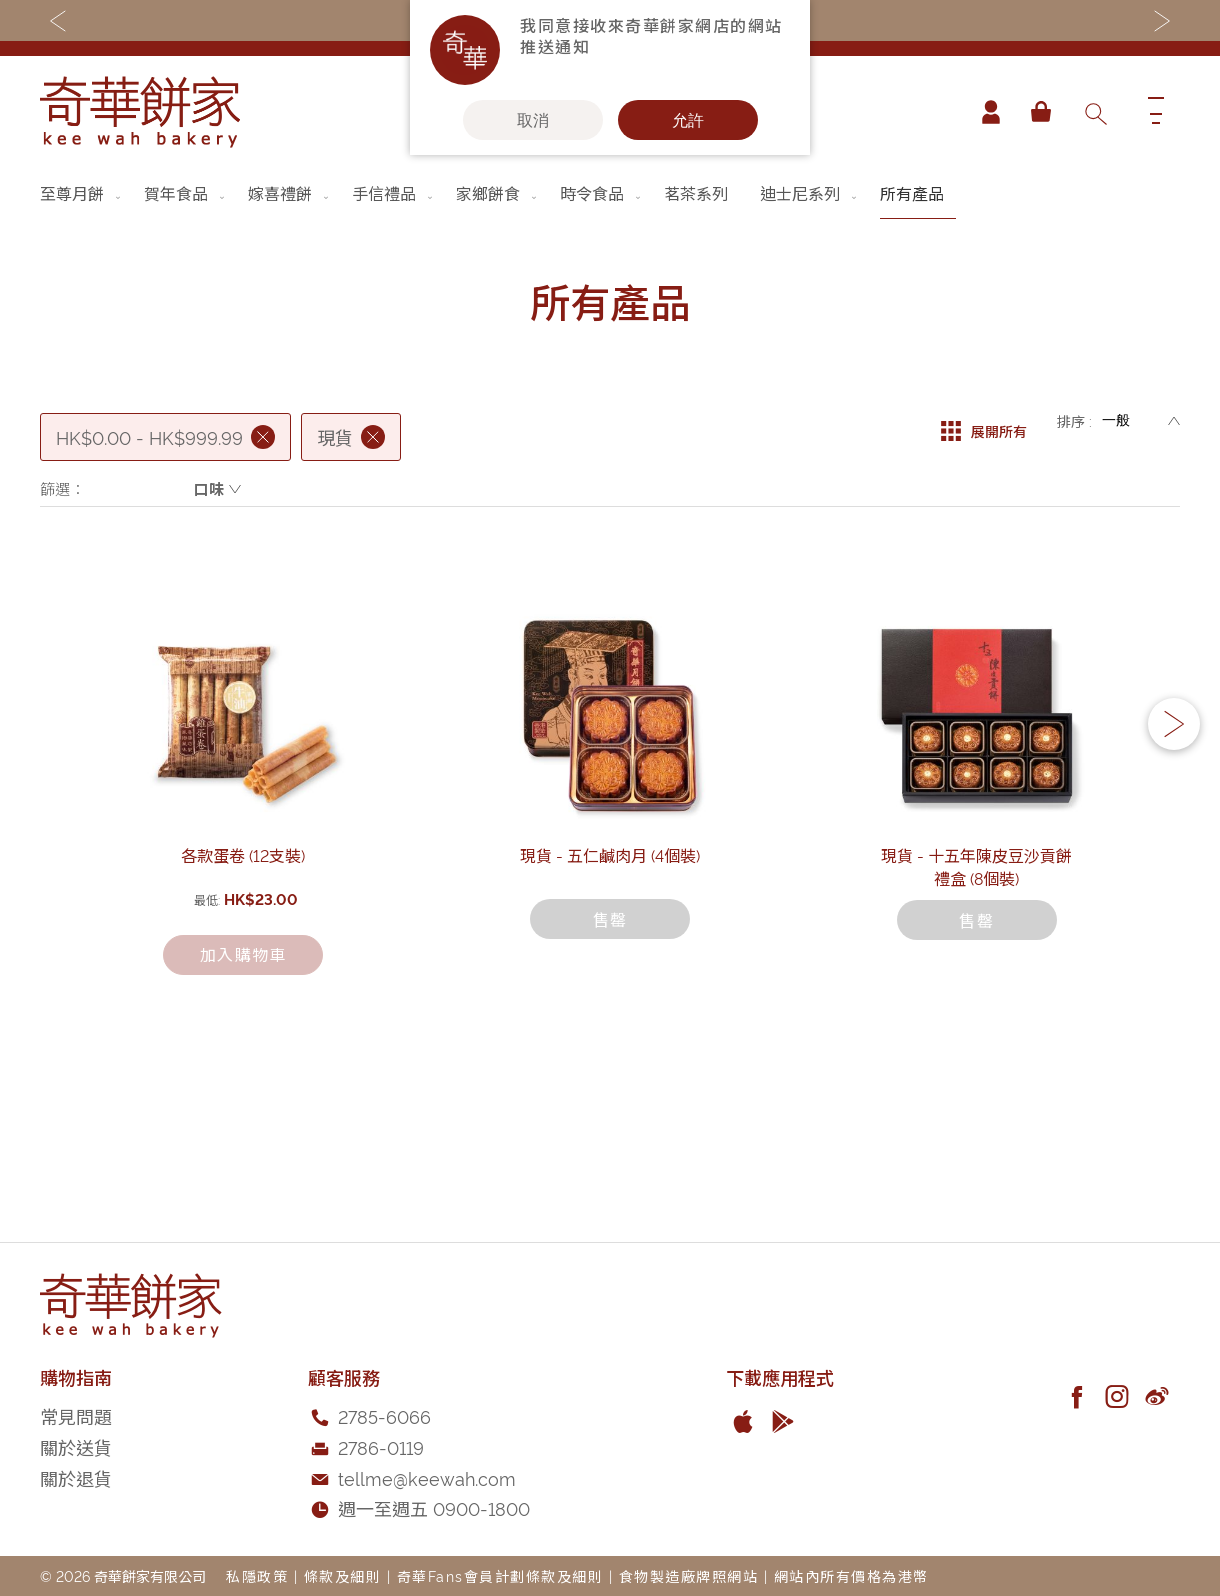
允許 (688, 120)
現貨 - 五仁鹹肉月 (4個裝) (610, 1014)
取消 (533, 120)
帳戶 (984, 112)
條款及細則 (343, 1575)
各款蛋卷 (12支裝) (243, 1014)
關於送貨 (76, 1446)
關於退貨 (76, 1477)
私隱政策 (257, 1575)
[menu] (610, 193)
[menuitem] (82, 193)
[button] (1174, 805)
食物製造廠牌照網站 (689, 1575)
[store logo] (140, 112)
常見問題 (76, 1416)
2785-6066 (384, 1416)
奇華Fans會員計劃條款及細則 (500, 1575)
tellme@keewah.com (427, 1477)
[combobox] (1095, 112)
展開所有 (984, 421)
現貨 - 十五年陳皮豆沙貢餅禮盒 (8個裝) (977, 1014)
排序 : (1074, 420)
